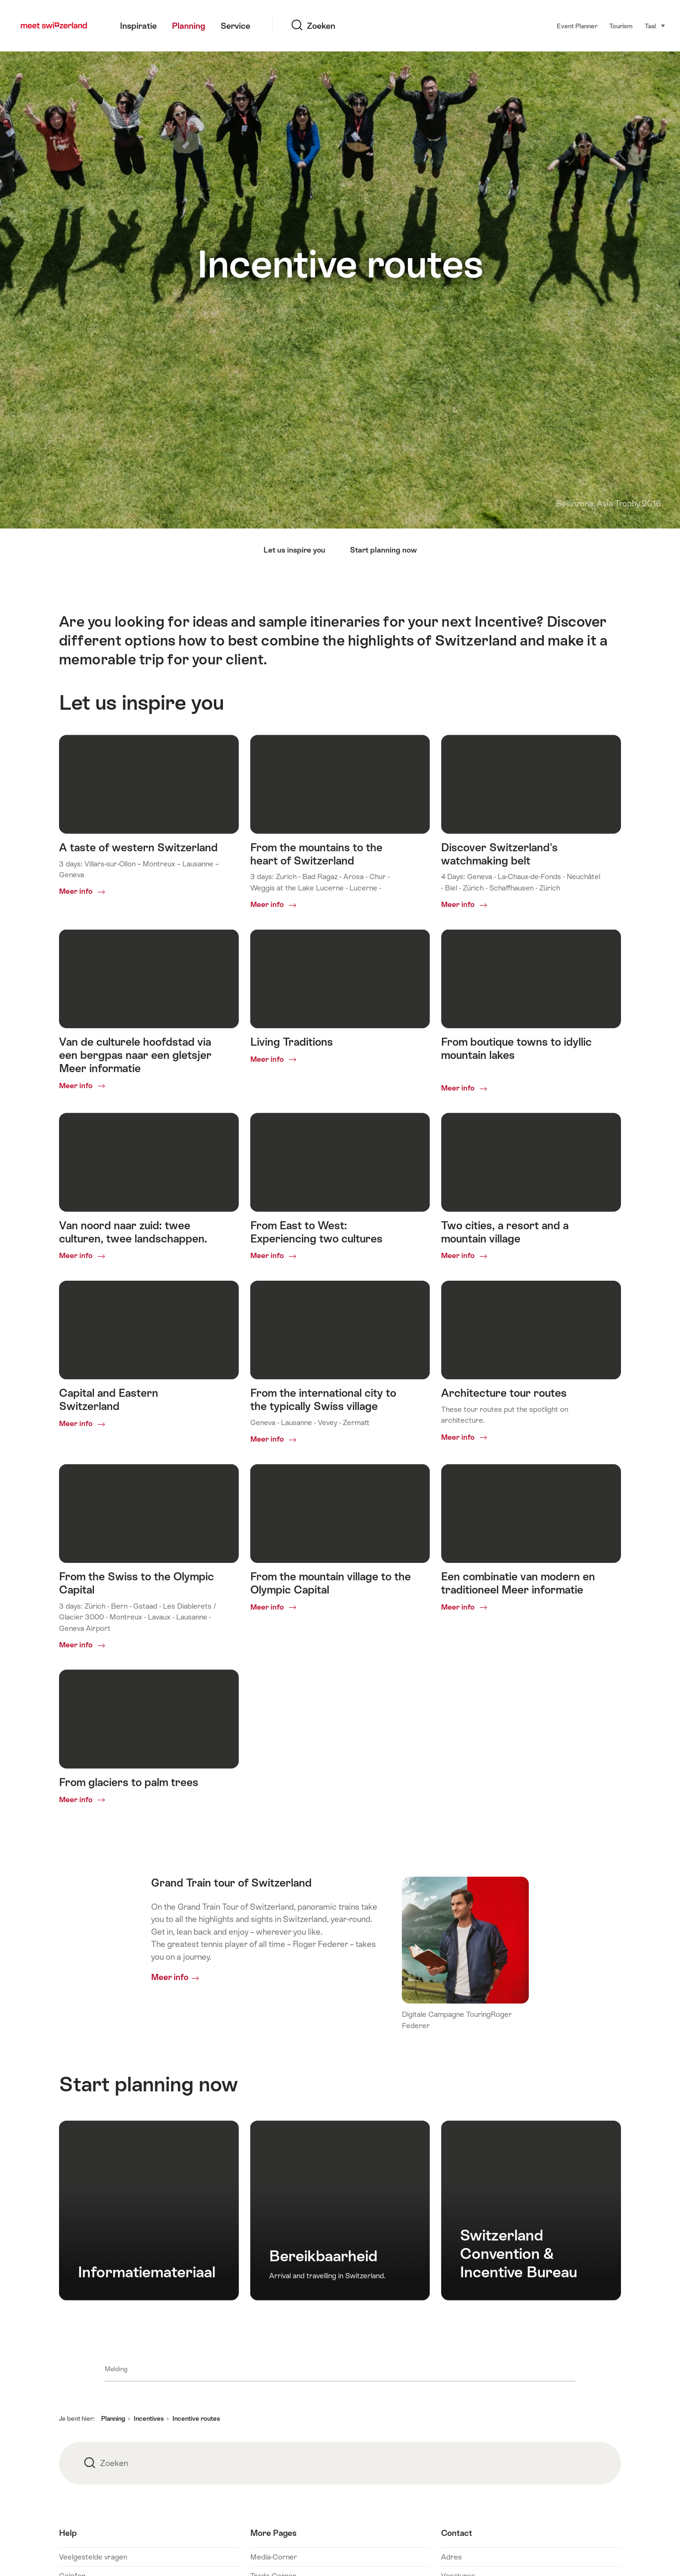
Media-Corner (273, 2557)
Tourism (621, 26)
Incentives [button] (149, 2418)
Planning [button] (113, 2418)
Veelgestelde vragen (93, 2557)
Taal (655, 25)
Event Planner (577, 26)
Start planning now (383, 549)
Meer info (169, 1977)
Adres (451, 2557)
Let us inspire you (294, 549)
